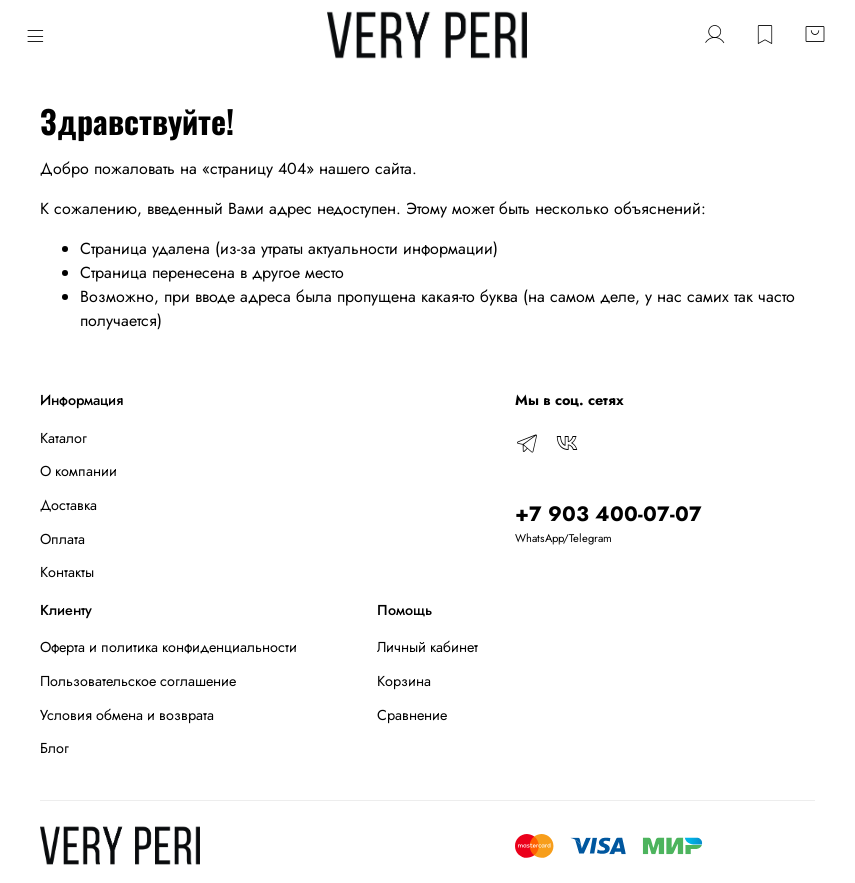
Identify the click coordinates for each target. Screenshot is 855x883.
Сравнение (412, 715)
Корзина (404, 681)
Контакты (67, 572)
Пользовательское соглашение (138, 681)
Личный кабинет (427, 647)
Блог (54, 748)
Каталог (63, 438)
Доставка (68, 505)
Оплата (62, 539)
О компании (78, 471)
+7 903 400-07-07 (608, 514)
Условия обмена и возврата (127, 715)
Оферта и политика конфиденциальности (168, 647)
